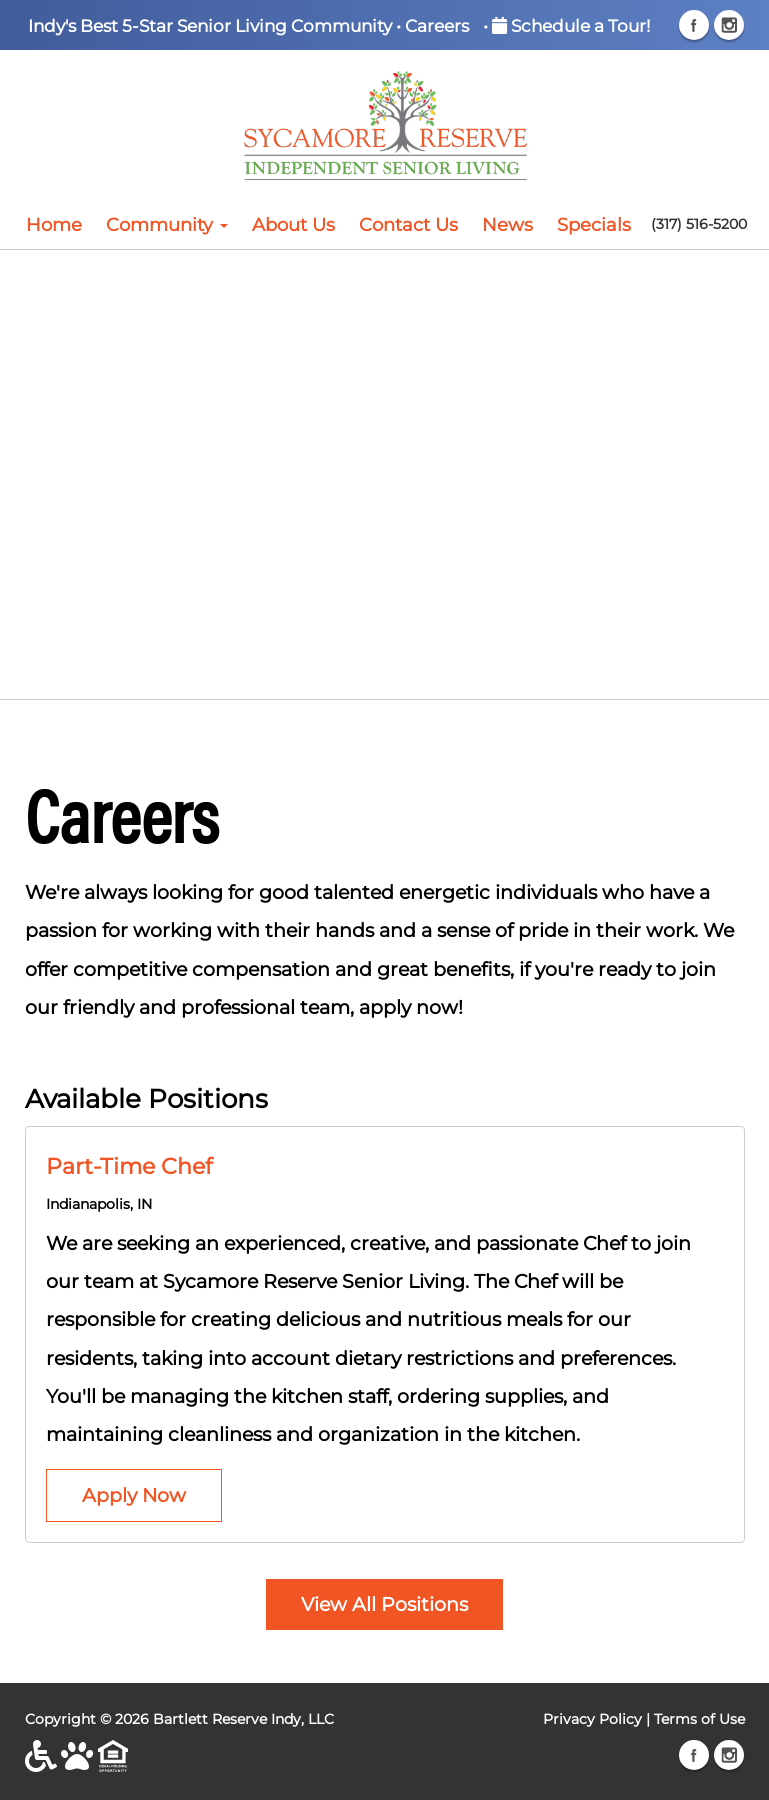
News (507, 224)
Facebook (694, 25)
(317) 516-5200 (699, 224)
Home (54, 224)
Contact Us (408, 224)
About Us (293, 224)
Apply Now (134, 1495)
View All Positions (384, 1604)
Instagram (729, 25)
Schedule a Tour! (571, 25)
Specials (594, 224)
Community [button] (167, 224)
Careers (437, 25)
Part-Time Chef (129, 1166)
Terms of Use (699, 1719)
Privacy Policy (592, 1719)
